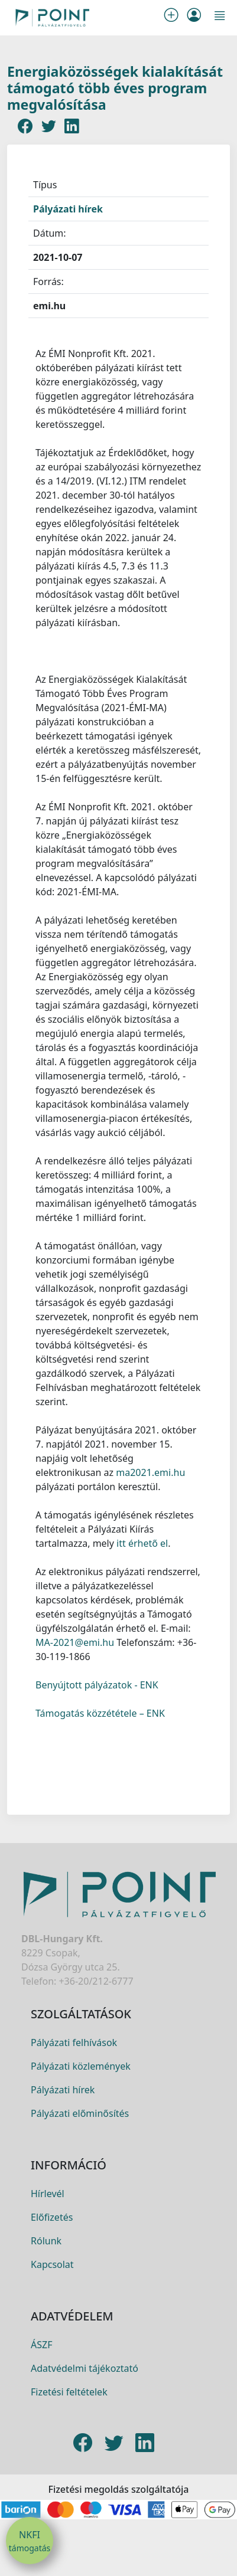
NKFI (29, 2541)
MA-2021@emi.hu (74, 1642)
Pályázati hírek (68, 208)
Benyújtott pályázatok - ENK (96, 1684)
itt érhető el (142, 1543)
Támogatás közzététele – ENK (100, 1713)
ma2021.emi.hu (150, 1472)
